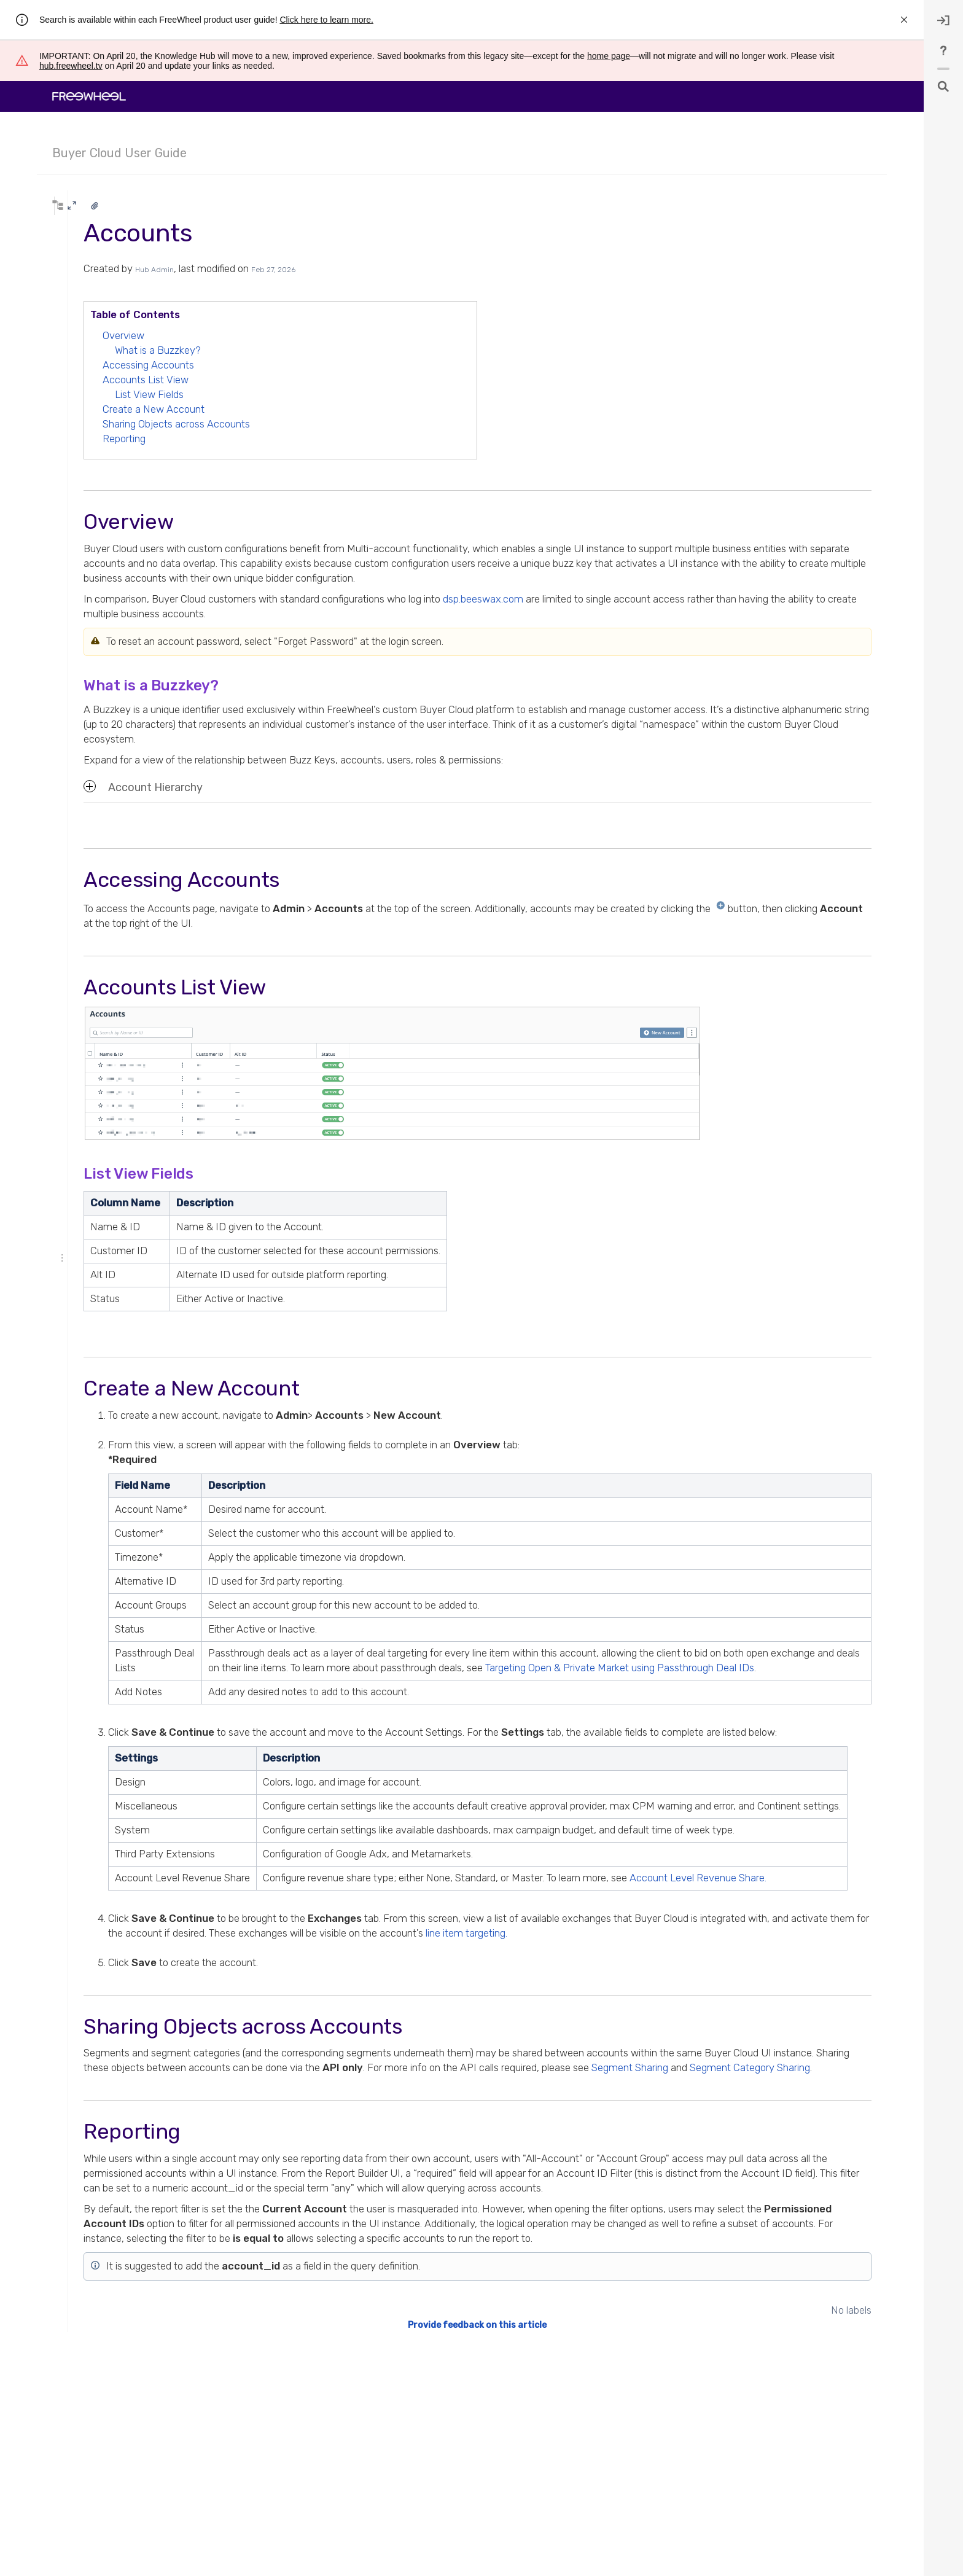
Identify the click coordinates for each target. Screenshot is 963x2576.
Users (84, 459)
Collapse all (124, 282)
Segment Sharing (325, 2156)
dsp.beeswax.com (636, 599)
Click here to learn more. (326, 20)
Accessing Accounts (302, 365)
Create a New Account (307, 409)
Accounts (93, 363)
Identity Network (103, 490)
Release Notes (90, 538)
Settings (289, 1787)
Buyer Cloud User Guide (119, 153)
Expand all (78, 282)
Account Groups (103, 443)
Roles (85, 474)
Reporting (277, 438)
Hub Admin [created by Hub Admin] (308, 269)
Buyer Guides (89, 570)
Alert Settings (98, 427)
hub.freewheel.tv (71, 66)
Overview (277, 335)
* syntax (91, 228)
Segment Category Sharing (445, 2156)
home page (608, 56)
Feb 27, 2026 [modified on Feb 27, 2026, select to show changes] (427, 269)
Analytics (81, 331)
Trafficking (83, 315)
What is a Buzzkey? (311, 350)
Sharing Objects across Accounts (330, 424)
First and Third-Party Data (109, 586)
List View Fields (302, 394)
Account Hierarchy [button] (296, 787)
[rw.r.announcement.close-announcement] (904, 20)
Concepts (82, 522)
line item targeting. (791, 2006)
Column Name (279, 1202)
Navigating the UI (94, 299)
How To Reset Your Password (134, 395)
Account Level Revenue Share (135, 379)
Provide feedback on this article (554, 2442)
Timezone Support (116, 411)
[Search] (126, 206)
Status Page (86, 554)
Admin (77, 347)
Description (358, 1202)
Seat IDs (88, 506)
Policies (79, 602)
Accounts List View (299, 379)
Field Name (296, 1485)
